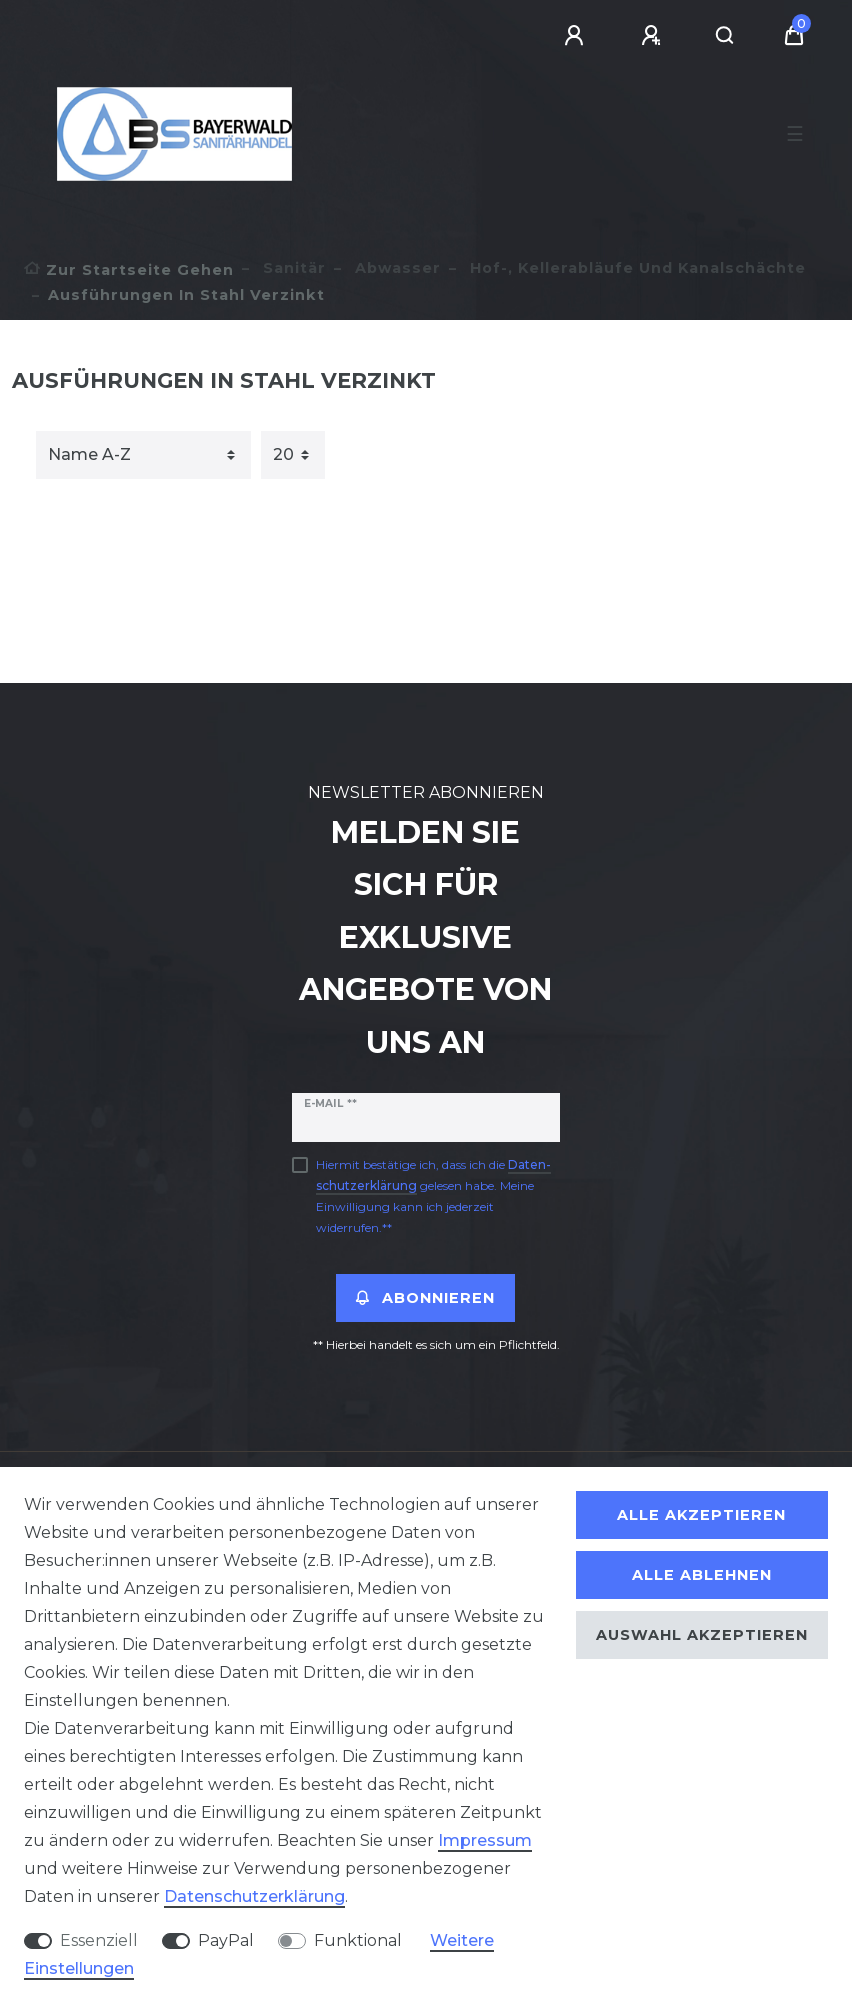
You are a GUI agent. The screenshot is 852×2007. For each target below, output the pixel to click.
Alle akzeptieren (701, 1515)
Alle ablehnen (702, 1575)
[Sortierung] (143, 455)
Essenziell (99, 1940)
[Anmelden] (577, 36)
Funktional (358, 1940)
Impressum (485, 1840)
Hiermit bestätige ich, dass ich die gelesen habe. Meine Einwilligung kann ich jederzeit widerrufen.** (433, 1196)
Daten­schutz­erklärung (254, 1896)
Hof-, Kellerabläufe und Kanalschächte (635, 268)
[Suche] (725, 36)
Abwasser (395, 268)
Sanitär (292, 268)
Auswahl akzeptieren (702, 1635)
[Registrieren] (654, 36)
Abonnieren (425, 1298)
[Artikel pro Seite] (293, 455)
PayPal (226, 1940)
